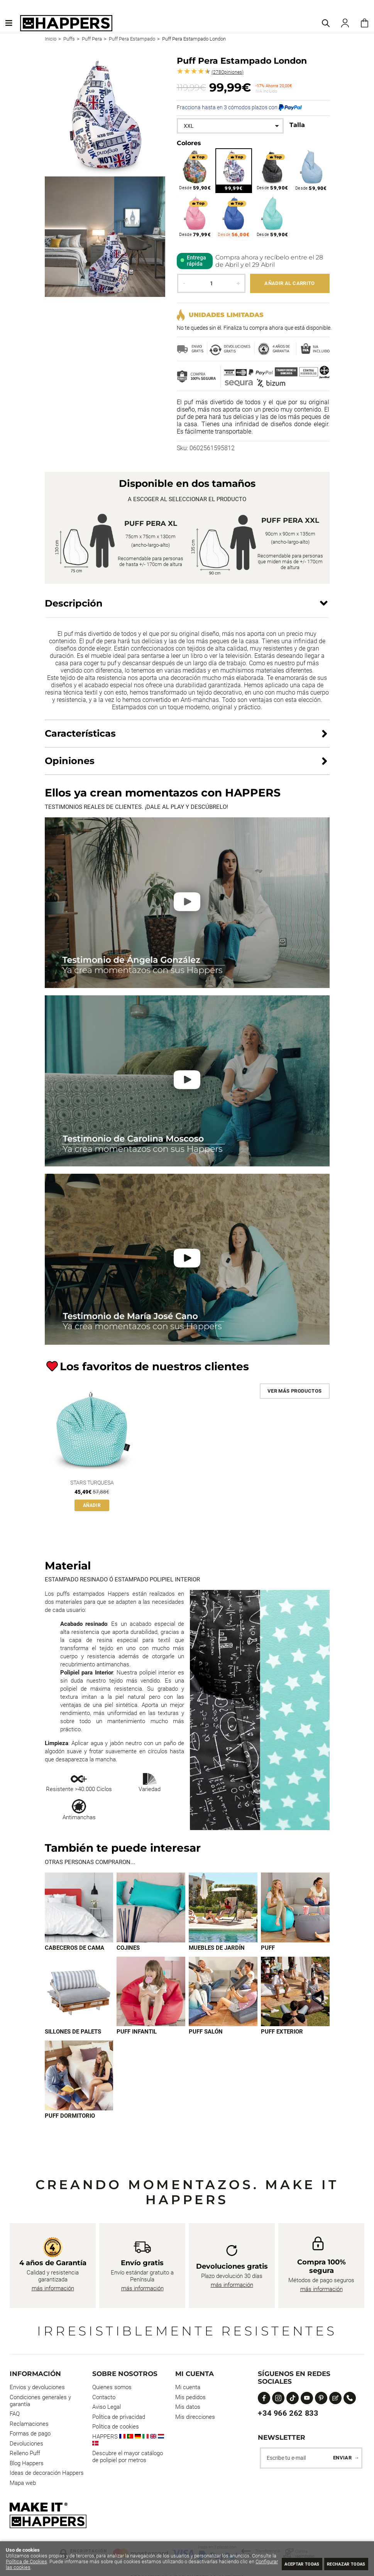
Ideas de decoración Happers (47, 2474)
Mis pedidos (190, 2398)
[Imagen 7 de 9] (223, 1992)
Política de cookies (115, 2427)
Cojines (128, 1948)
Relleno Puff (25, 2454)
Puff (268, 1948)
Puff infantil (137, 2032)
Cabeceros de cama (74, 1948)
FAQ (15, 2415)
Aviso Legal (106, 2408)
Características (80, 733)
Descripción (74, 603)
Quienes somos (112, 2388)
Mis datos (187, 2408)
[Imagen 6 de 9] (151, 1992)
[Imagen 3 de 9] (223, 1908)
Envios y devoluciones (37, 2388)
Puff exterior (282, 2032)
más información (53, 2289)
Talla (297, 125)
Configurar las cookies (66, 2567)
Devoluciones (26, 2444)
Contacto (103, 2398)
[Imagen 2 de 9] (151, 1908)
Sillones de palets (73, 2032)
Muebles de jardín (217, 1948)
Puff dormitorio (70, 2116)
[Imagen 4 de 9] (295, 1908)
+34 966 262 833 (288, 2414)
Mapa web (23, 2484)
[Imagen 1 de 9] (79, 1908)
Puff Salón (206, 2032)
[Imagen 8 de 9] (295, 1992)
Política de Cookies (52, 2561)
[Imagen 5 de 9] (79, 1992)
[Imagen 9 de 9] (79, 2076)
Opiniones (227, 72)
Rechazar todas (341, 2563)
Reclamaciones (29, 2425)
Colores (189, 143)
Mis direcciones (195, 2418)
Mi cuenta (187, 2388)
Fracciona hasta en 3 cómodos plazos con (239, 107)
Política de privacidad (118, 2418)
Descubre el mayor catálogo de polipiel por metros (127, 2458)
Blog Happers (27, 2464)
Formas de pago (30, 2434)
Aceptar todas (286, 2563)
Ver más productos (294, 1391)
